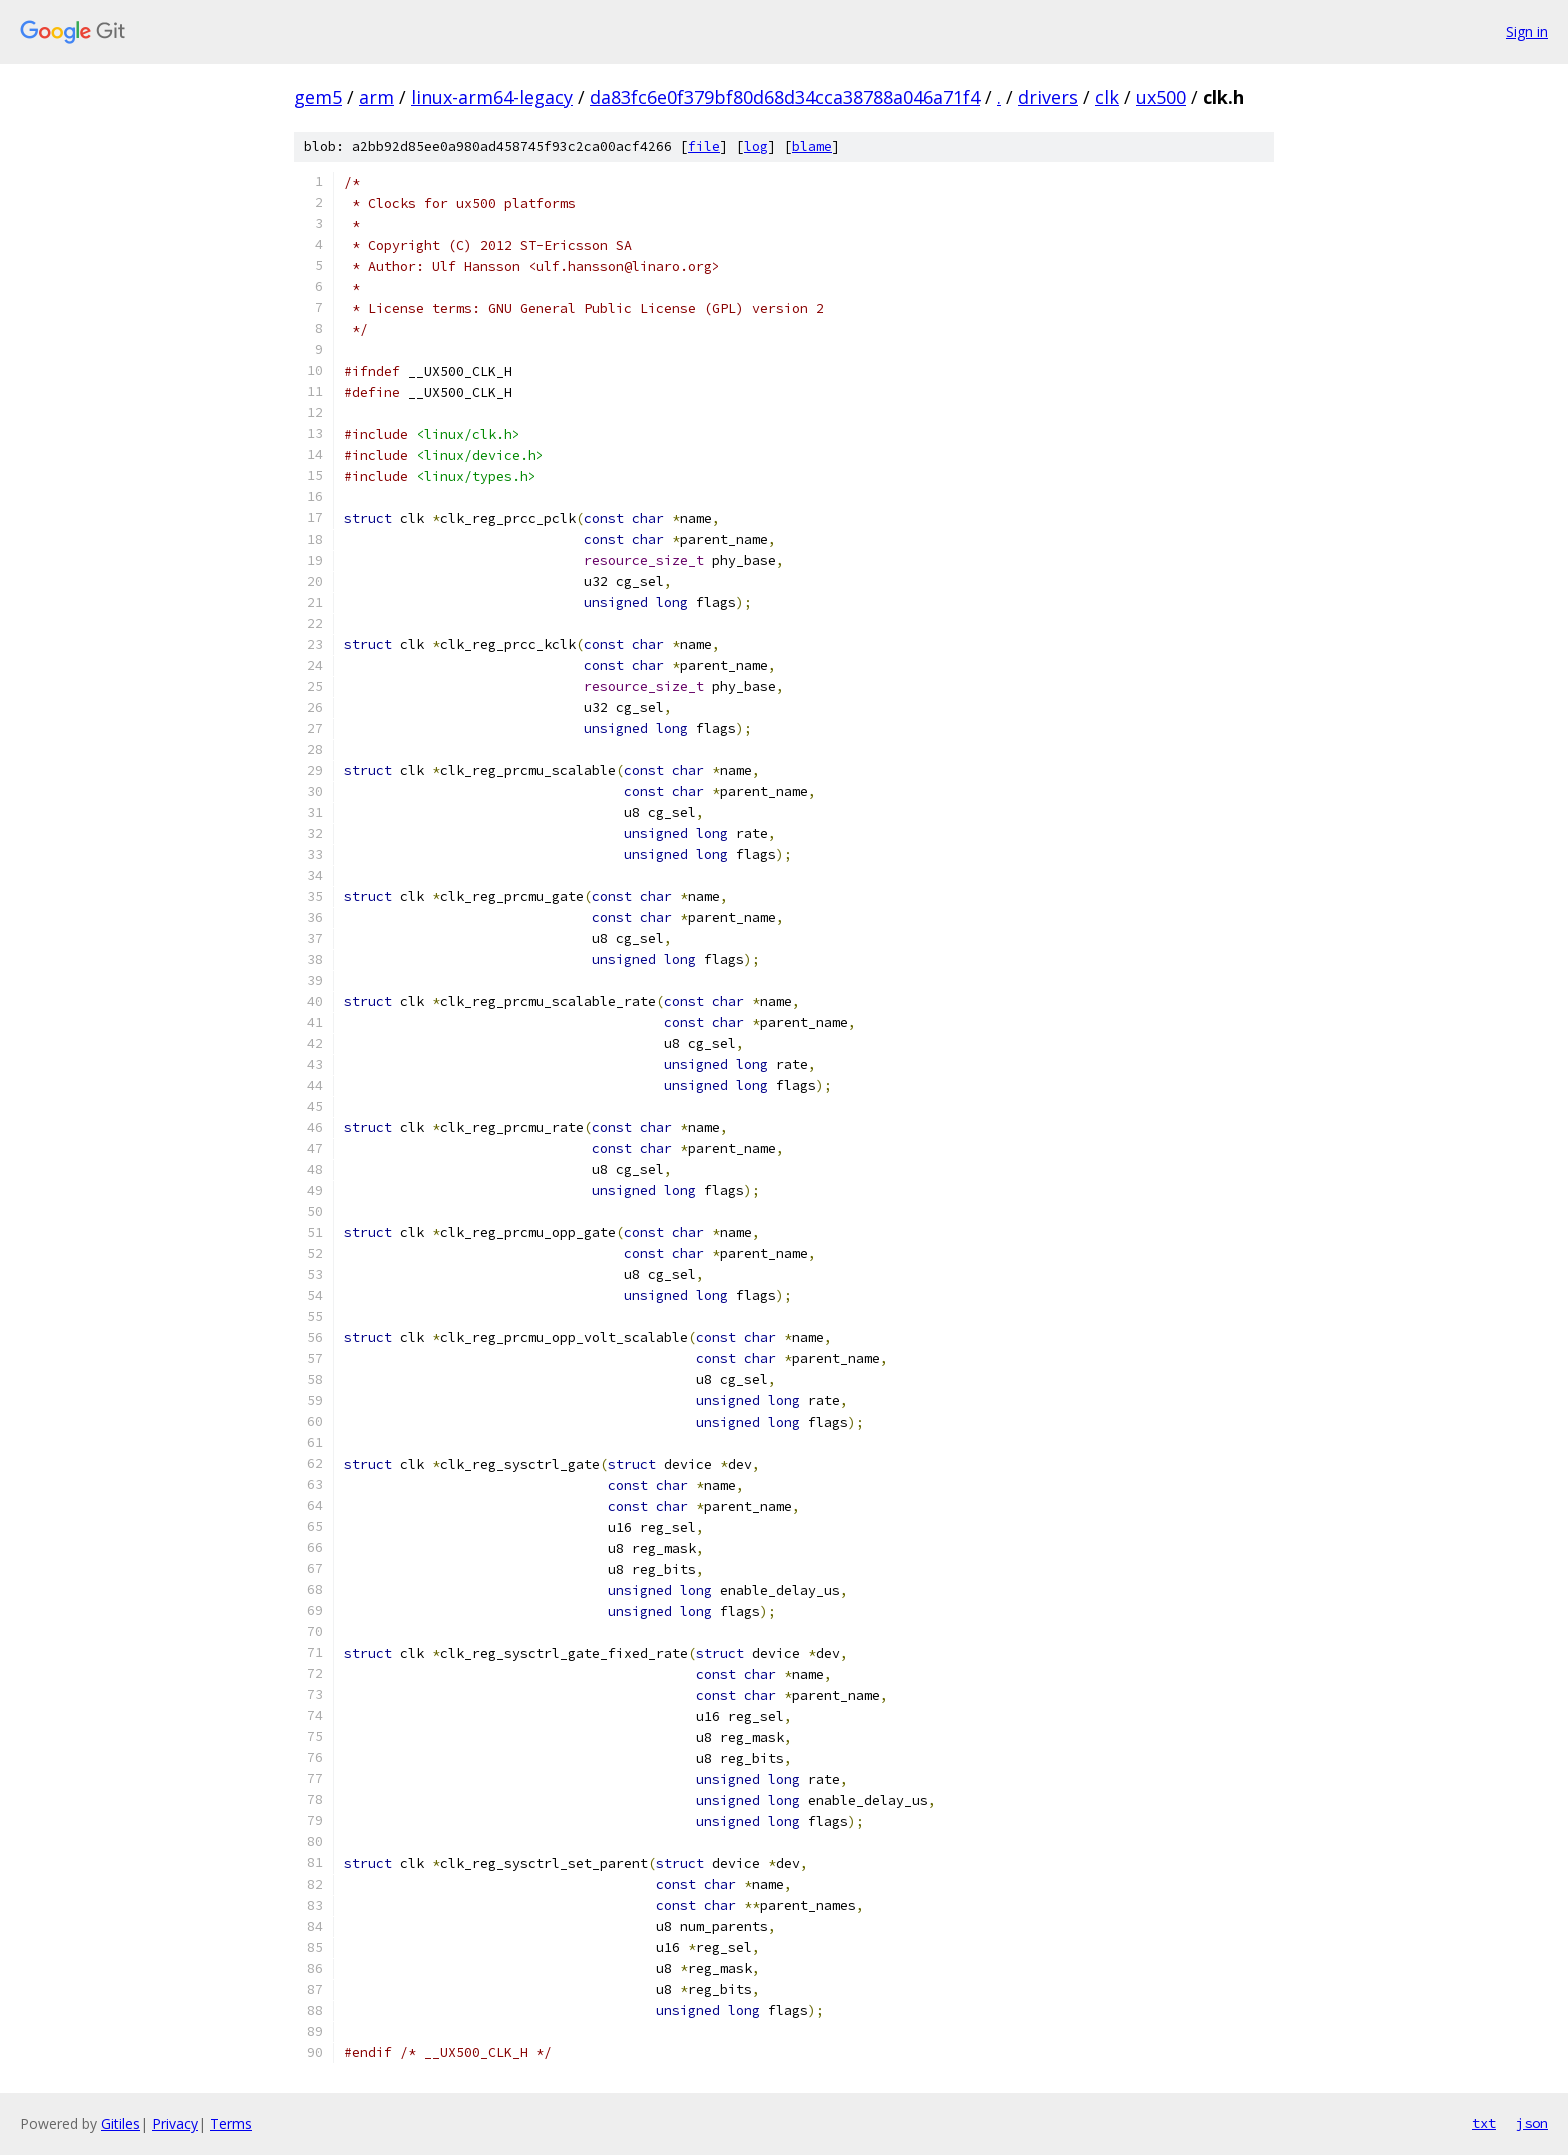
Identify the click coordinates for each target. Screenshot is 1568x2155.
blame (812, 146)
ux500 (1161, 97)
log (756, 146)
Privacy (175, 2123)
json (1532, 2123)
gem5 (318, 97)
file (704, 146)
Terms (231, 2123)
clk (1107, 97)
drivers (1048, 97)
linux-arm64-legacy (492, 97)
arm (376, 97)
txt (1484, 2123)
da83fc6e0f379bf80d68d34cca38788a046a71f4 (785, 97)
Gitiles (120, 2123)
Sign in (1527, 31)
